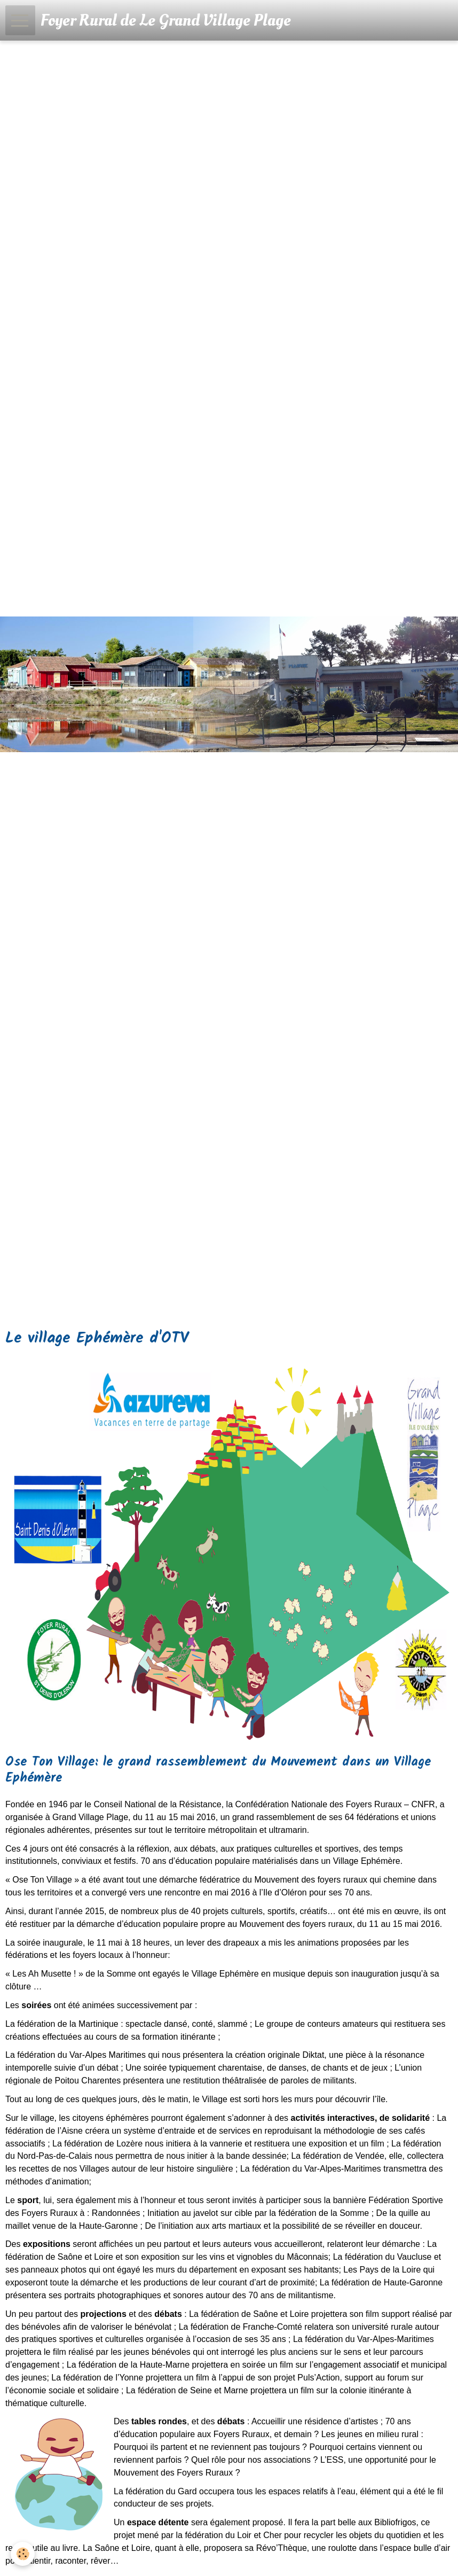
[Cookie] (23, 2554)
